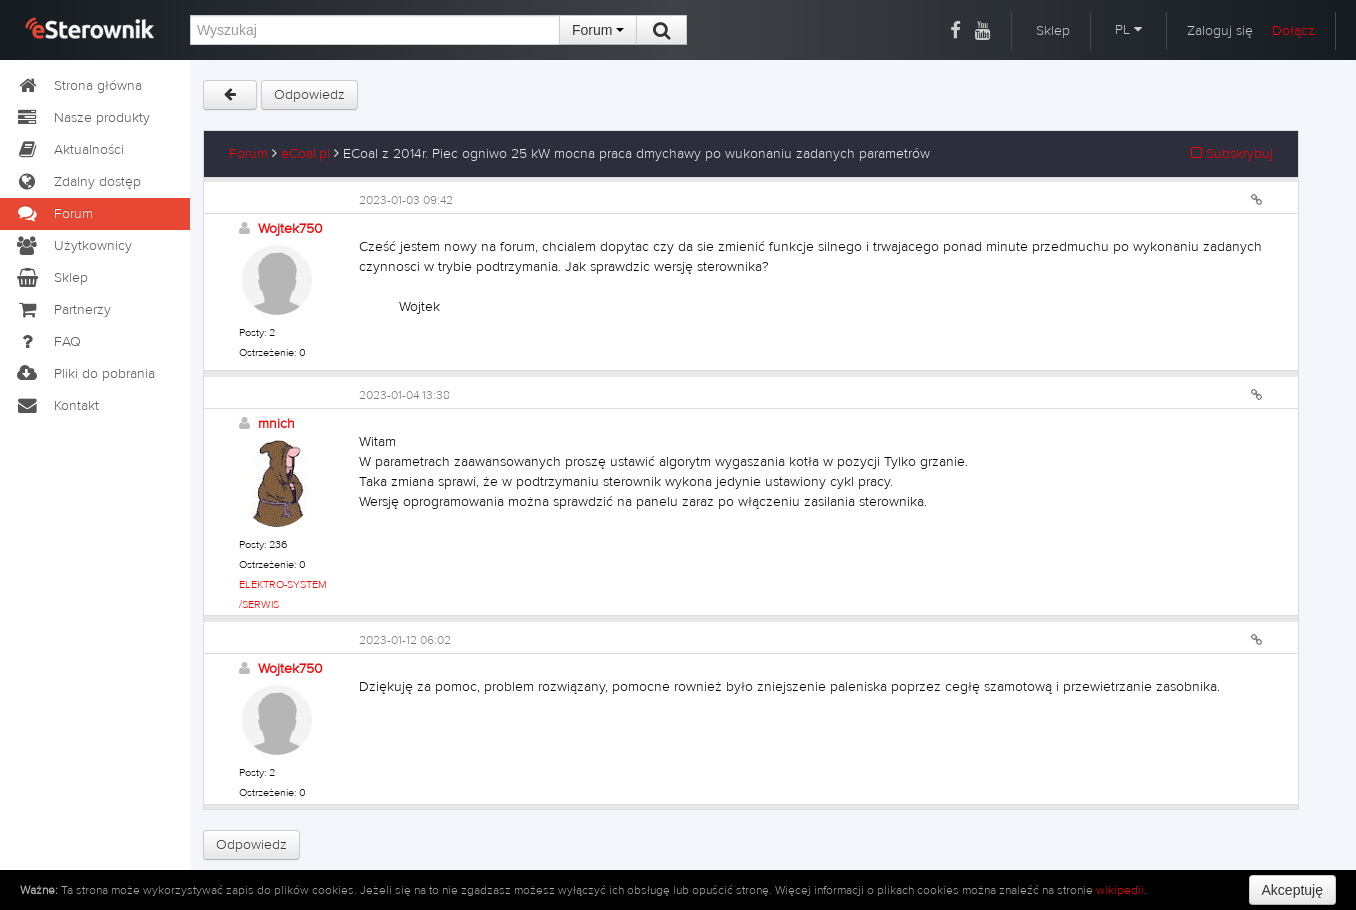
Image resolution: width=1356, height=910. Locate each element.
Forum (598, 30)
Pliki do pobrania (85, 374)
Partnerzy (63, 310)
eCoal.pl (305, 154)
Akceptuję (1292, 890)
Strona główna (78, 86)
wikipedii (1120, 890)
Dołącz (1293, 31)
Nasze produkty (82, 118)
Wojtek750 (290, 229)
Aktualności (69, 150)
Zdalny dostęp (78, 182)
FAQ (48, 342)
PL (1128, 30)
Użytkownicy (73, 246)
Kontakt (57, 406)
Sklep (1053, 31)
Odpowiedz (309, 95)
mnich (276, 424)
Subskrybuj (1232, 154)
